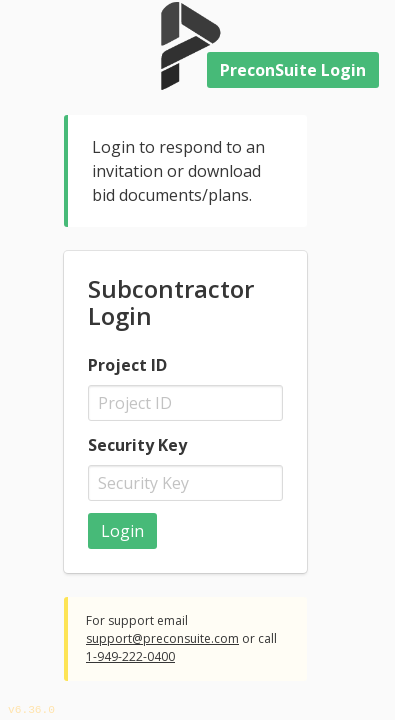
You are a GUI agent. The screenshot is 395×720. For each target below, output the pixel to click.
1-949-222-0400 (130, 656)
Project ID (127, 365)
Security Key (137, 445)
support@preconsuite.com (162, 638)
